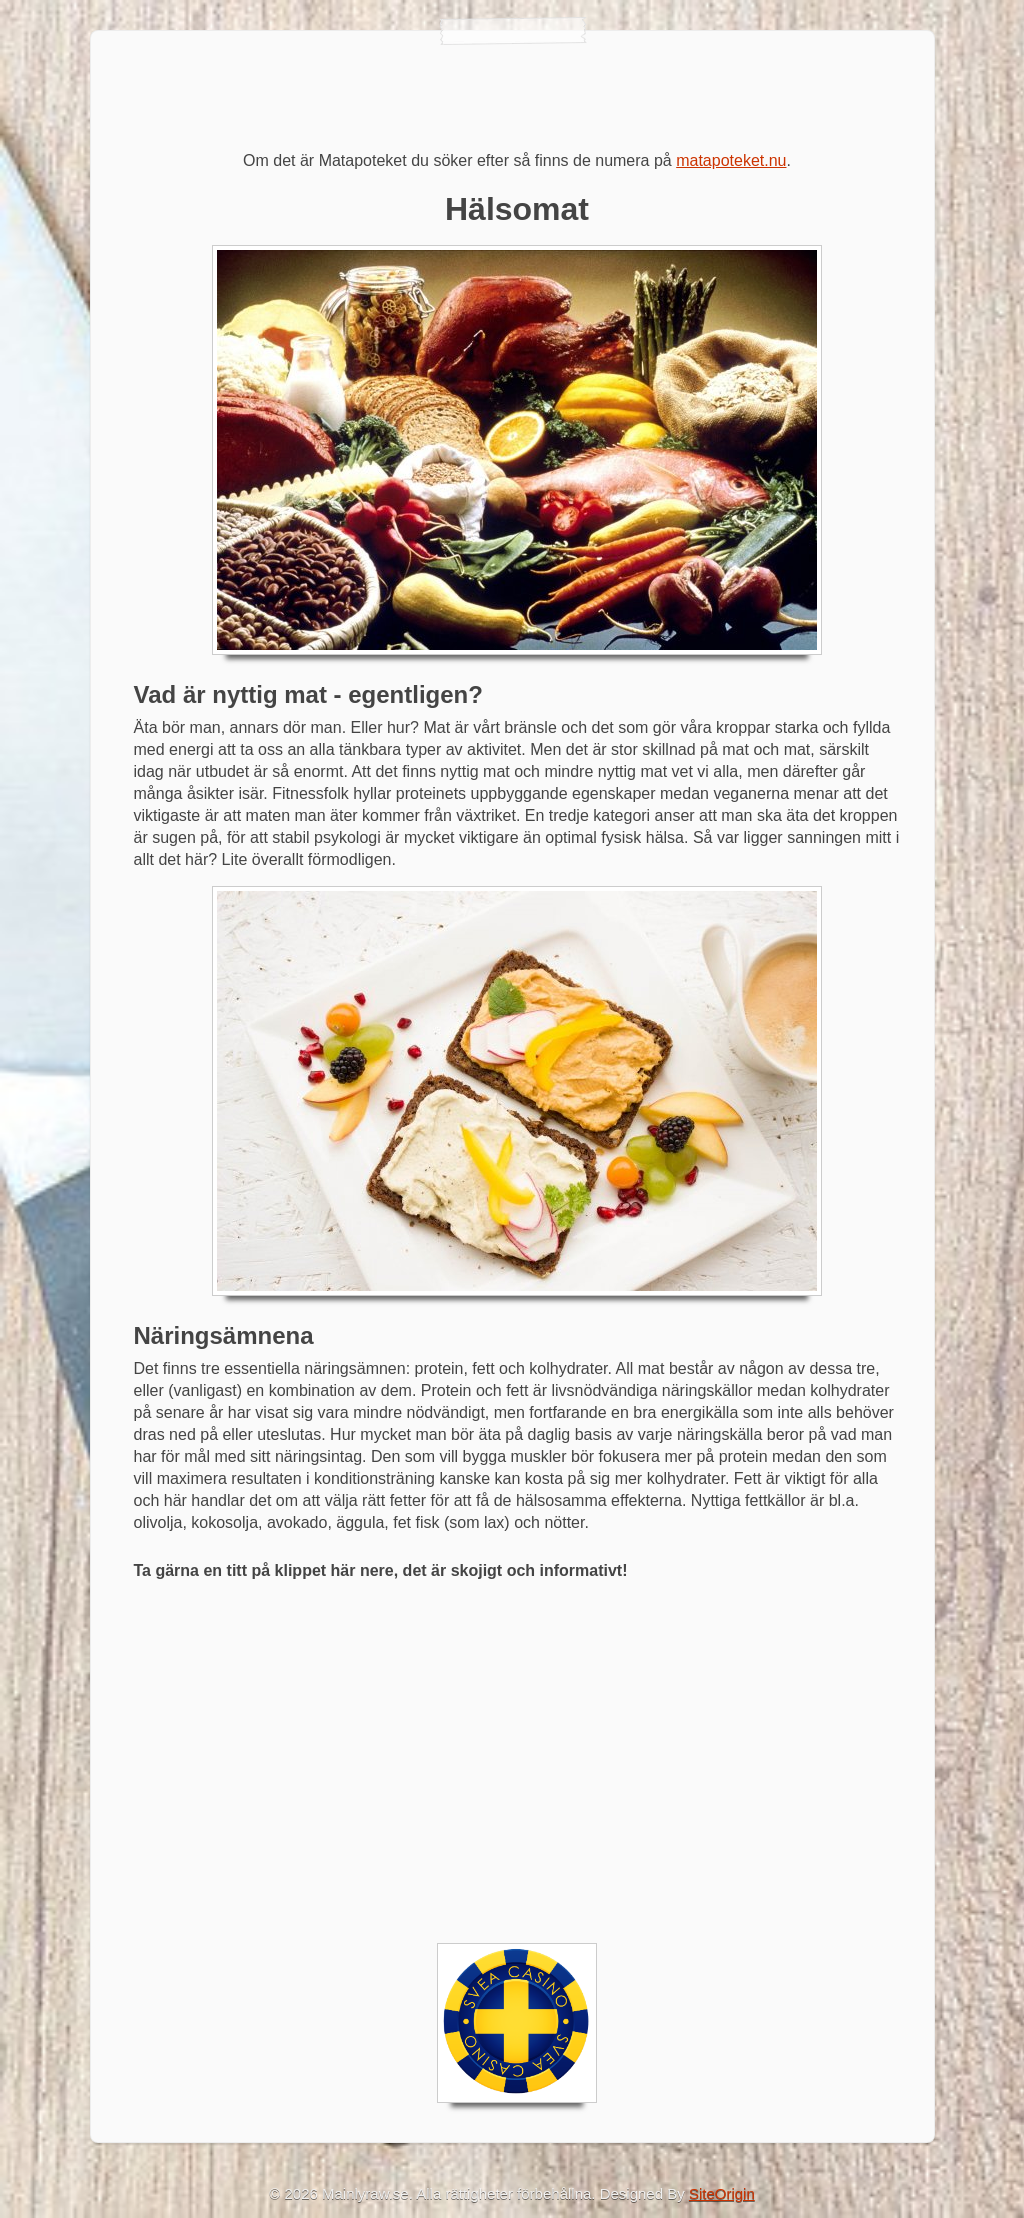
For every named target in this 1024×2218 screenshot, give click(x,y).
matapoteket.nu (731, 160)
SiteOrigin (722, 2193)
